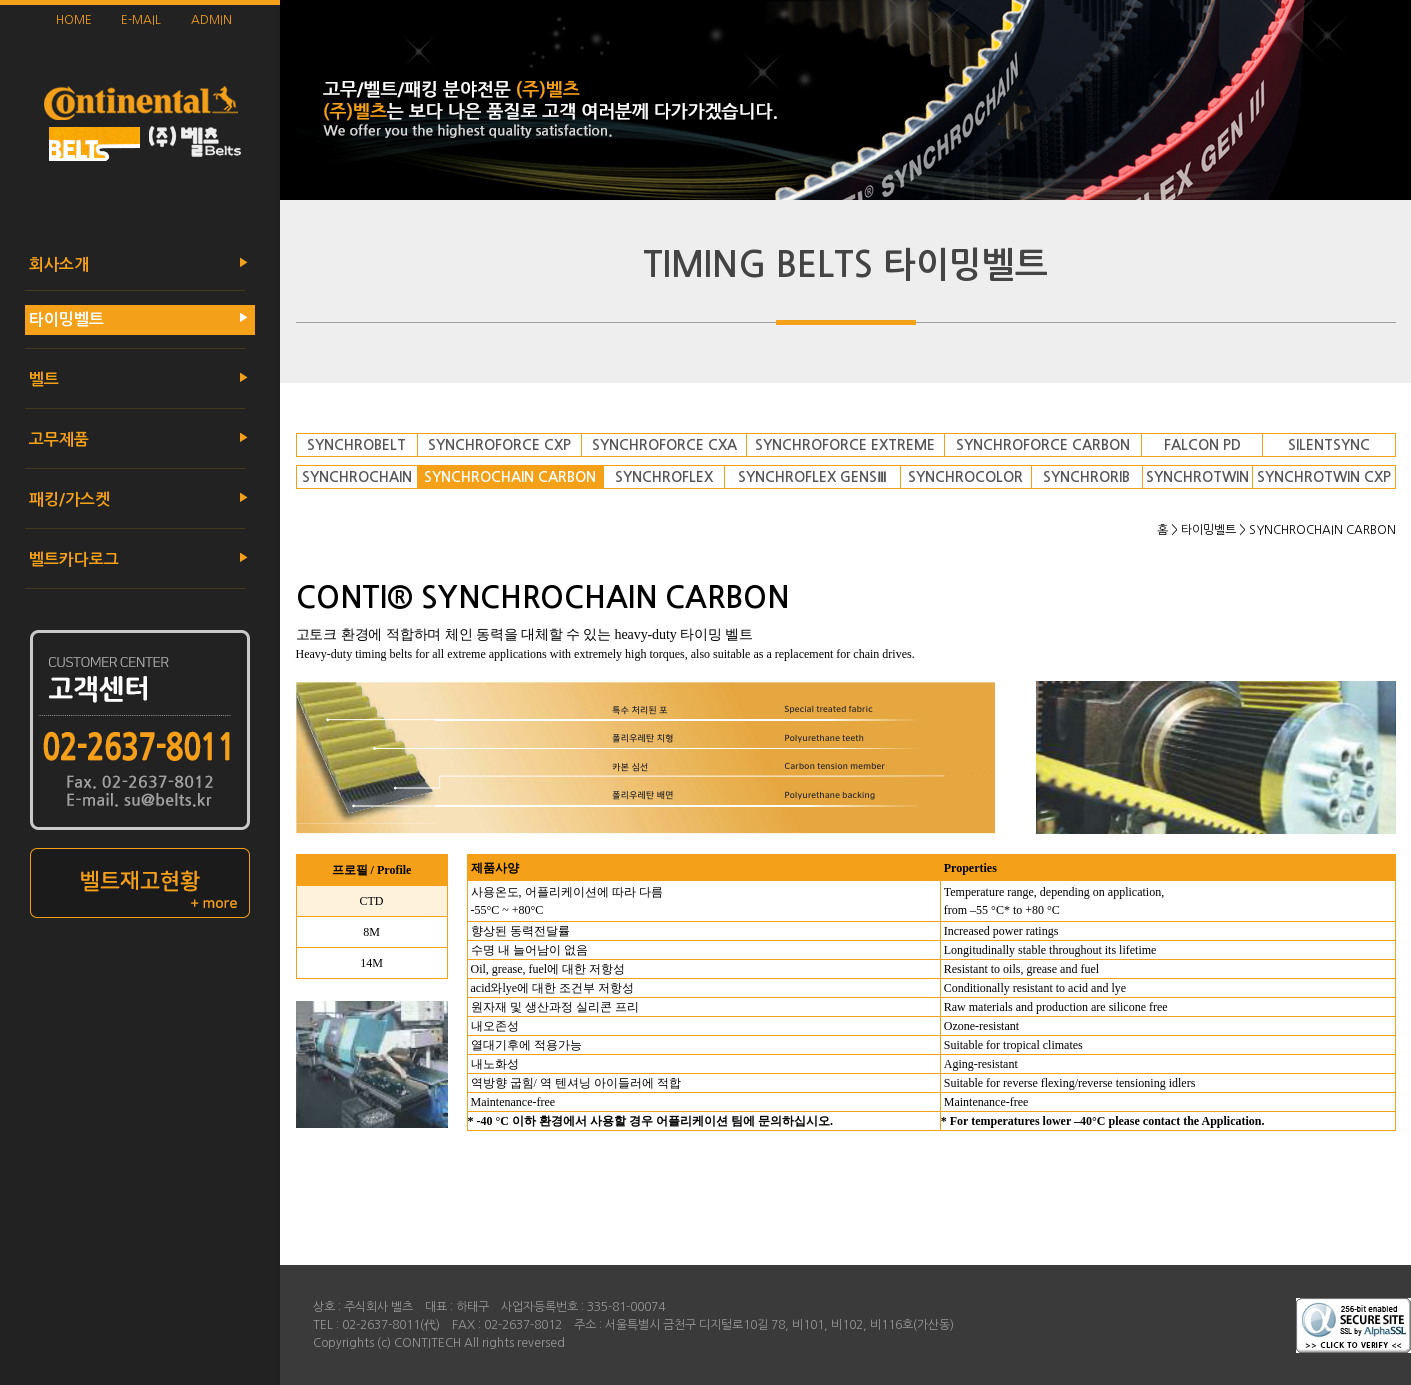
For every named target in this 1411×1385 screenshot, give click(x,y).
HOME (74, 20)
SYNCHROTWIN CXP (1324, 477)
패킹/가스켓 (67, 499)
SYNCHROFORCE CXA (664, 445)
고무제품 (57, 439)
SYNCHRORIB (1086, 477)
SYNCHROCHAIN (357, 477)
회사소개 (57, 264)
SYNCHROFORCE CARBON (1043, 445)
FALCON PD (1202, 445)
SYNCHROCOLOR (965, 477)
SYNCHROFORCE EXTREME (845, 445)
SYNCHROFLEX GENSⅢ (812, 477)
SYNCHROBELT (356, 445)
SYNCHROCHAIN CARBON (510, 477)
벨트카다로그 (72, 559)
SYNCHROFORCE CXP (499, 445)
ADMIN (211, 20)
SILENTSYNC (1329, 445)
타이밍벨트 (64, 319)
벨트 (42, 379)
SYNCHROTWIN (1197, 477)
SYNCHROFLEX (664, 477)
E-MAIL (141, 20)
